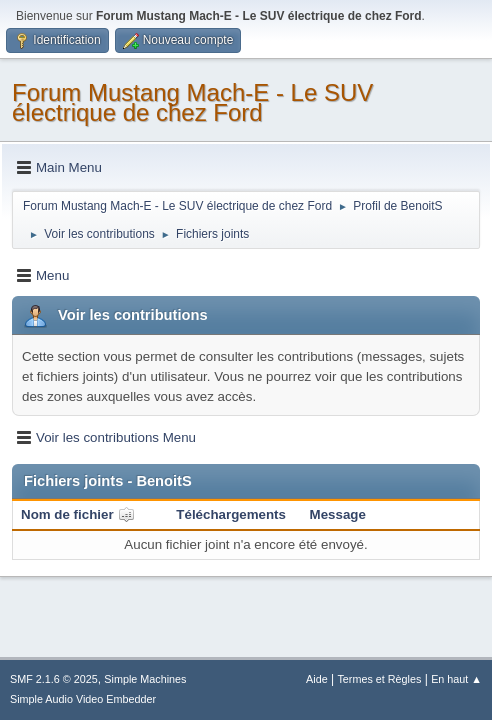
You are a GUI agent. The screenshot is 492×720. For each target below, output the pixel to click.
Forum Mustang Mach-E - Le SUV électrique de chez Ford (192, 102)
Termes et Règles (379, 679)
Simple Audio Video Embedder (83, 699)
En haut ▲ (456, 679)
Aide (317, 679)
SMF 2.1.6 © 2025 (54, 679)
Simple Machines (145, 679)
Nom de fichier (78, 514)
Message (338, 514)
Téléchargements (231, 514)
